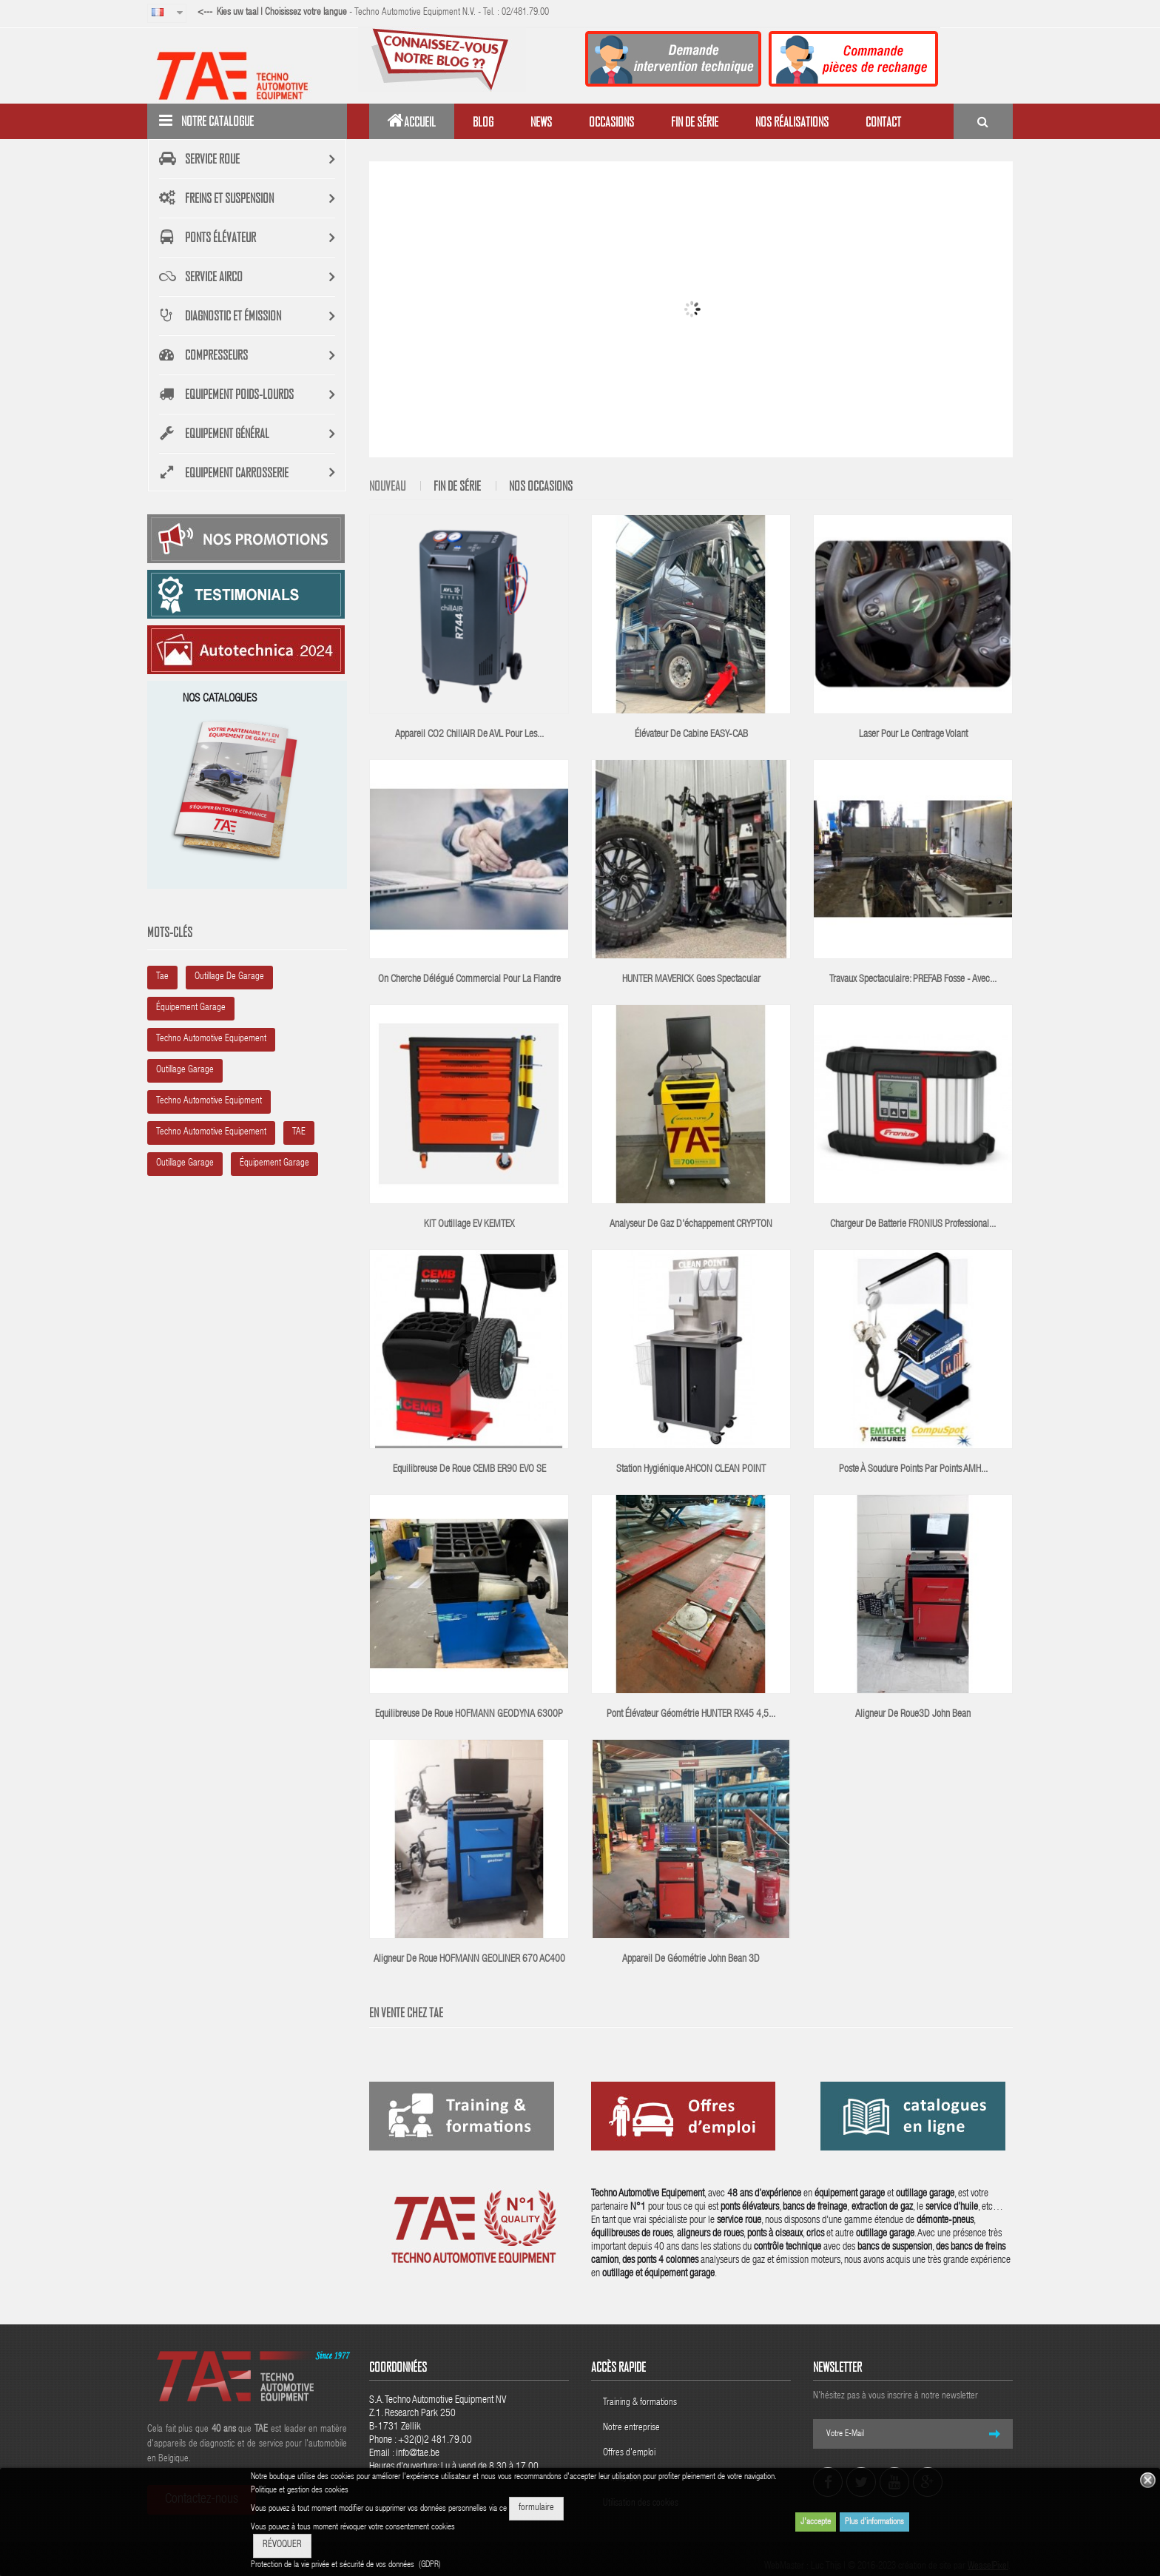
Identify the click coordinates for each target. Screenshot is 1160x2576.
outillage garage (185, 1070)
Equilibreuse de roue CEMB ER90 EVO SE (469, 1469)
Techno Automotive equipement (211, 1132)
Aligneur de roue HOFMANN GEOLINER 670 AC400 (469, 1959)
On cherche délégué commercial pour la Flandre (469, 980)
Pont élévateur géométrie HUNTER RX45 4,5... (691, 1714)
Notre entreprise (631, 2428)
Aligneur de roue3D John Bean (913, 1714)
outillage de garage (229, 977)
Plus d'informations (874, 2522)
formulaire (536, 2508)
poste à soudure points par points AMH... (913, 1469)
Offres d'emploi (629, 2453)
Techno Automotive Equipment (209, 1101)
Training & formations (640, 2403)
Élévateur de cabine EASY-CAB (691, 735)
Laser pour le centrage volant (913, 735)
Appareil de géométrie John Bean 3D (691, 1959)
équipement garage (191, 1008)
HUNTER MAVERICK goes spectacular (691, 980)
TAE (299, 1132)
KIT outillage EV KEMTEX (469, 1225)
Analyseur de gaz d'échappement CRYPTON (691, 1225)
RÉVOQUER (282, 2545)
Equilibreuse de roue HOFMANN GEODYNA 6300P (469, 1714)
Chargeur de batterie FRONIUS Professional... (913, 1225)
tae (162, 977)
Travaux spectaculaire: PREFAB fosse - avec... (913, 980)
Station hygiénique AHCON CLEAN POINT (691, 1469)
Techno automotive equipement (211, 1039)
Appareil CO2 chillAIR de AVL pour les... (469, 735)
